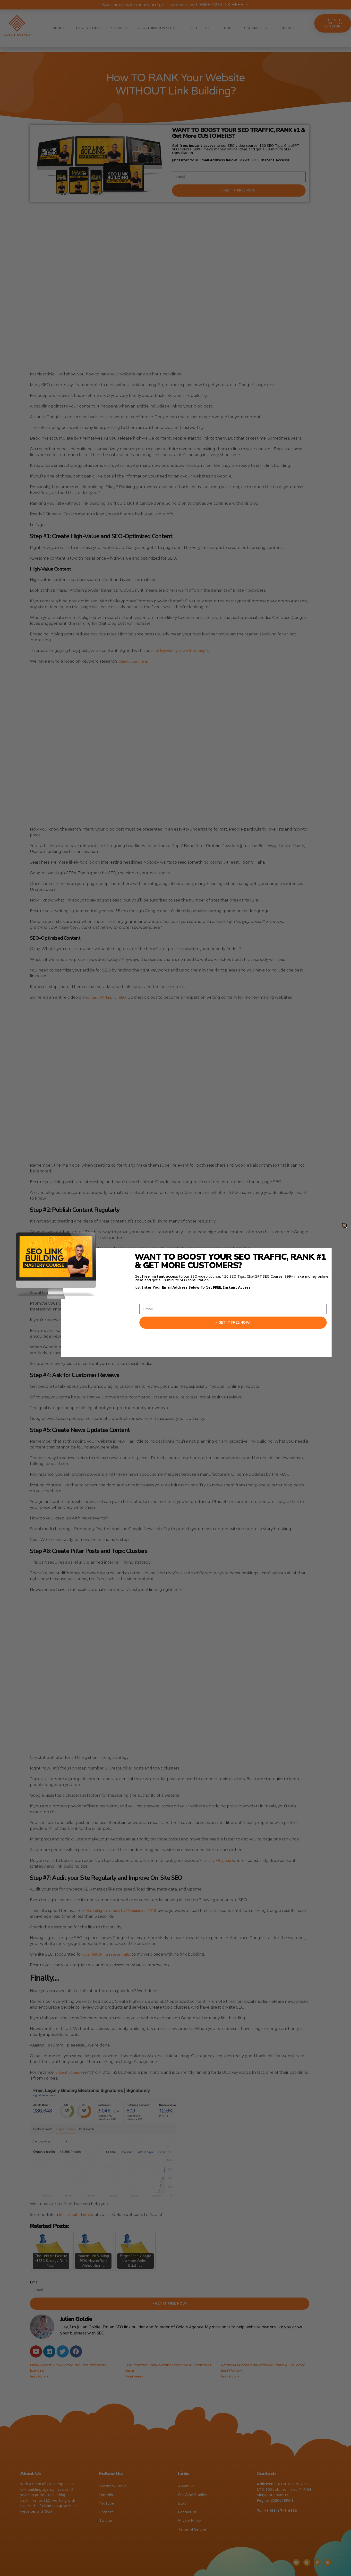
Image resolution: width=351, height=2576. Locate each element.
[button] (344, 1225)
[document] (175, 1288)
